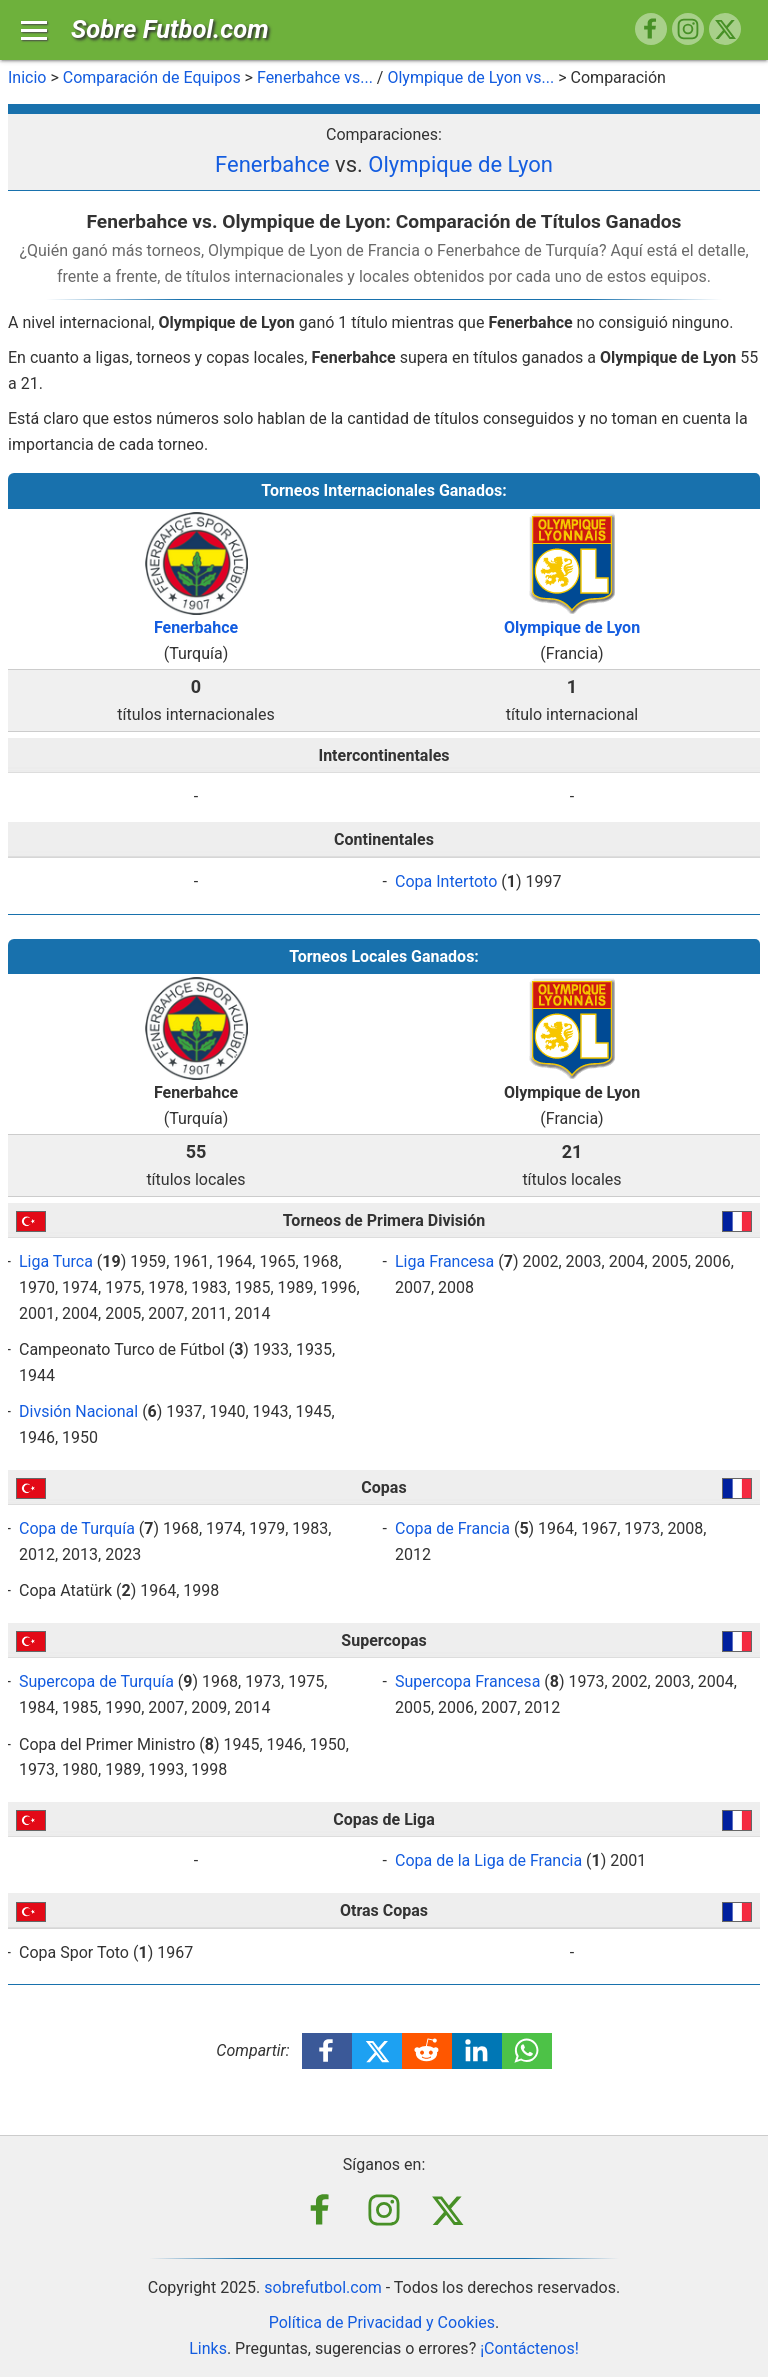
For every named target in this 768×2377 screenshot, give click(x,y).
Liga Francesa (444, 1261)
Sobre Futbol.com (170, 29)
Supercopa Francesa (467, 1681)
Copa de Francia (452, 1528)
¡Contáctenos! (529, 2348)
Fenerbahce (272, 164)
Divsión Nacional (78, 1411)
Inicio (27, 77)
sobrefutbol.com (323, 2287)
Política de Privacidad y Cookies (382, 2322)
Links (208, 2348)
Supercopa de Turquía (96, 1681)
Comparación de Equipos (152, 77)
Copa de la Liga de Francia (488, 1860)
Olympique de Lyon (460, 164)
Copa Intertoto (446, 881)
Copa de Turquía (77, 1528)
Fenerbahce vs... (315, 77)
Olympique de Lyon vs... (470, 77)
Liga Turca (56, 1261)
